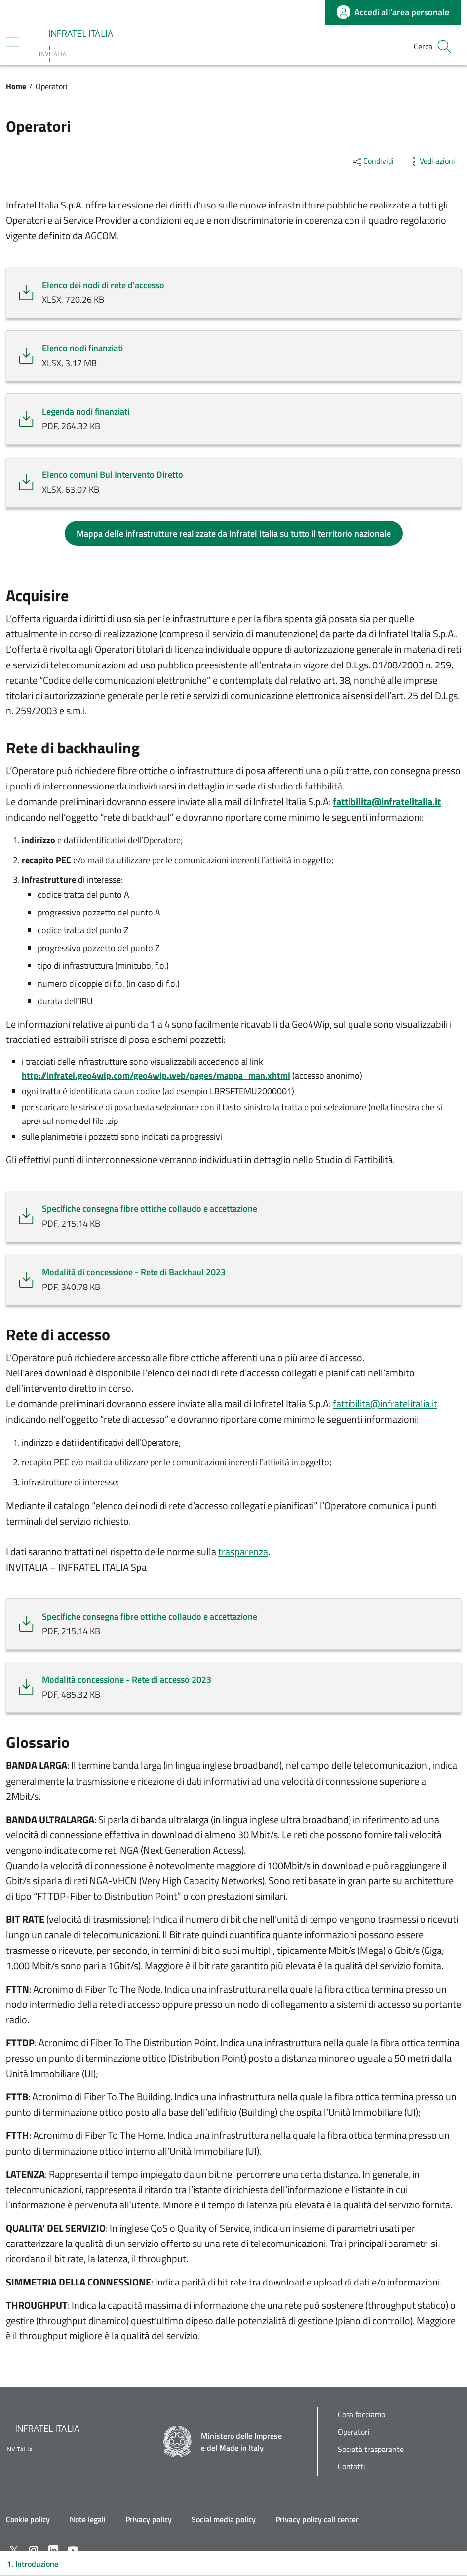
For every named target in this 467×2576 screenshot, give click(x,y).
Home (16, 86)
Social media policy (224, 2519)
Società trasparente (371, 2449)
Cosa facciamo (361, 2414)
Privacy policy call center (317, 2519)
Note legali (88, 2519)
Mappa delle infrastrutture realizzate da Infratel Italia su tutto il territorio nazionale (234, 533)
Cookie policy (28, 2519)
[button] (444, 46)
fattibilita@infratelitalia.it (385, 1403)
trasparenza (243, 1551)
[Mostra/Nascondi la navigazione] (13, 42)
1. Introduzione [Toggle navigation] (32, 2563)
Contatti (351, 2466)
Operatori (354, 2432)
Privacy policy (148, 2519)
